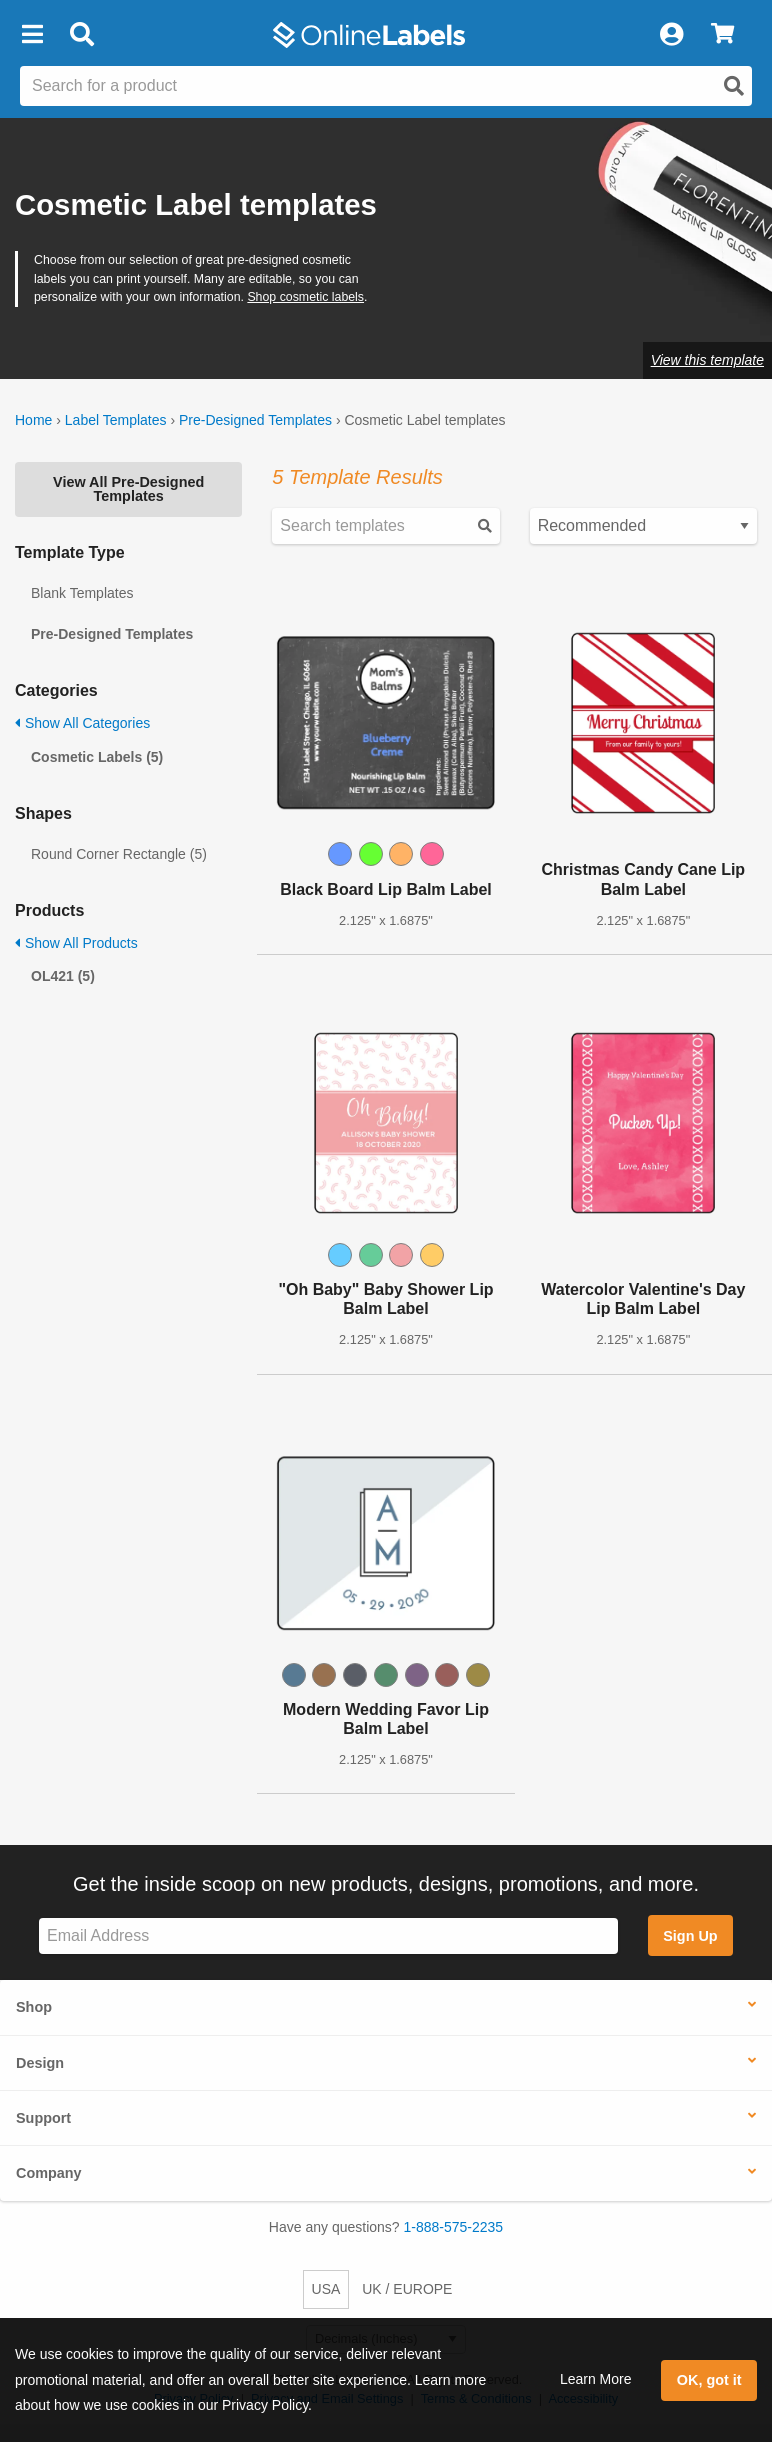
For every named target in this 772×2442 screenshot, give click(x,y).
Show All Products (76, 943)
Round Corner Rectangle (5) (119, 854)
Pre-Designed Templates (255, 420)
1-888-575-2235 (454, 2227)
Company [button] (49, 2173)
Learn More (596, 2379)
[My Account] (671, 35)
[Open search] (734, 86)
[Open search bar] (81, 35)
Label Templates (116, 420)
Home (33, 420)
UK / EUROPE (407, 2289)
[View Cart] (722, 35)
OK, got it (709, 2380)
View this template (707, 360)
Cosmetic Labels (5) (97, 757)
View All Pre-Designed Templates (128, 489)
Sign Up (690, 1936)
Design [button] (40, 2063)
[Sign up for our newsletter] (328, 1936)
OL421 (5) (63, 976)
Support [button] (43, 2118)
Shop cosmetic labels (305, 297)
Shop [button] (34, 2007)
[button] (32, 35)
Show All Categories (82, 723)
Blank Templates (82, 593)
